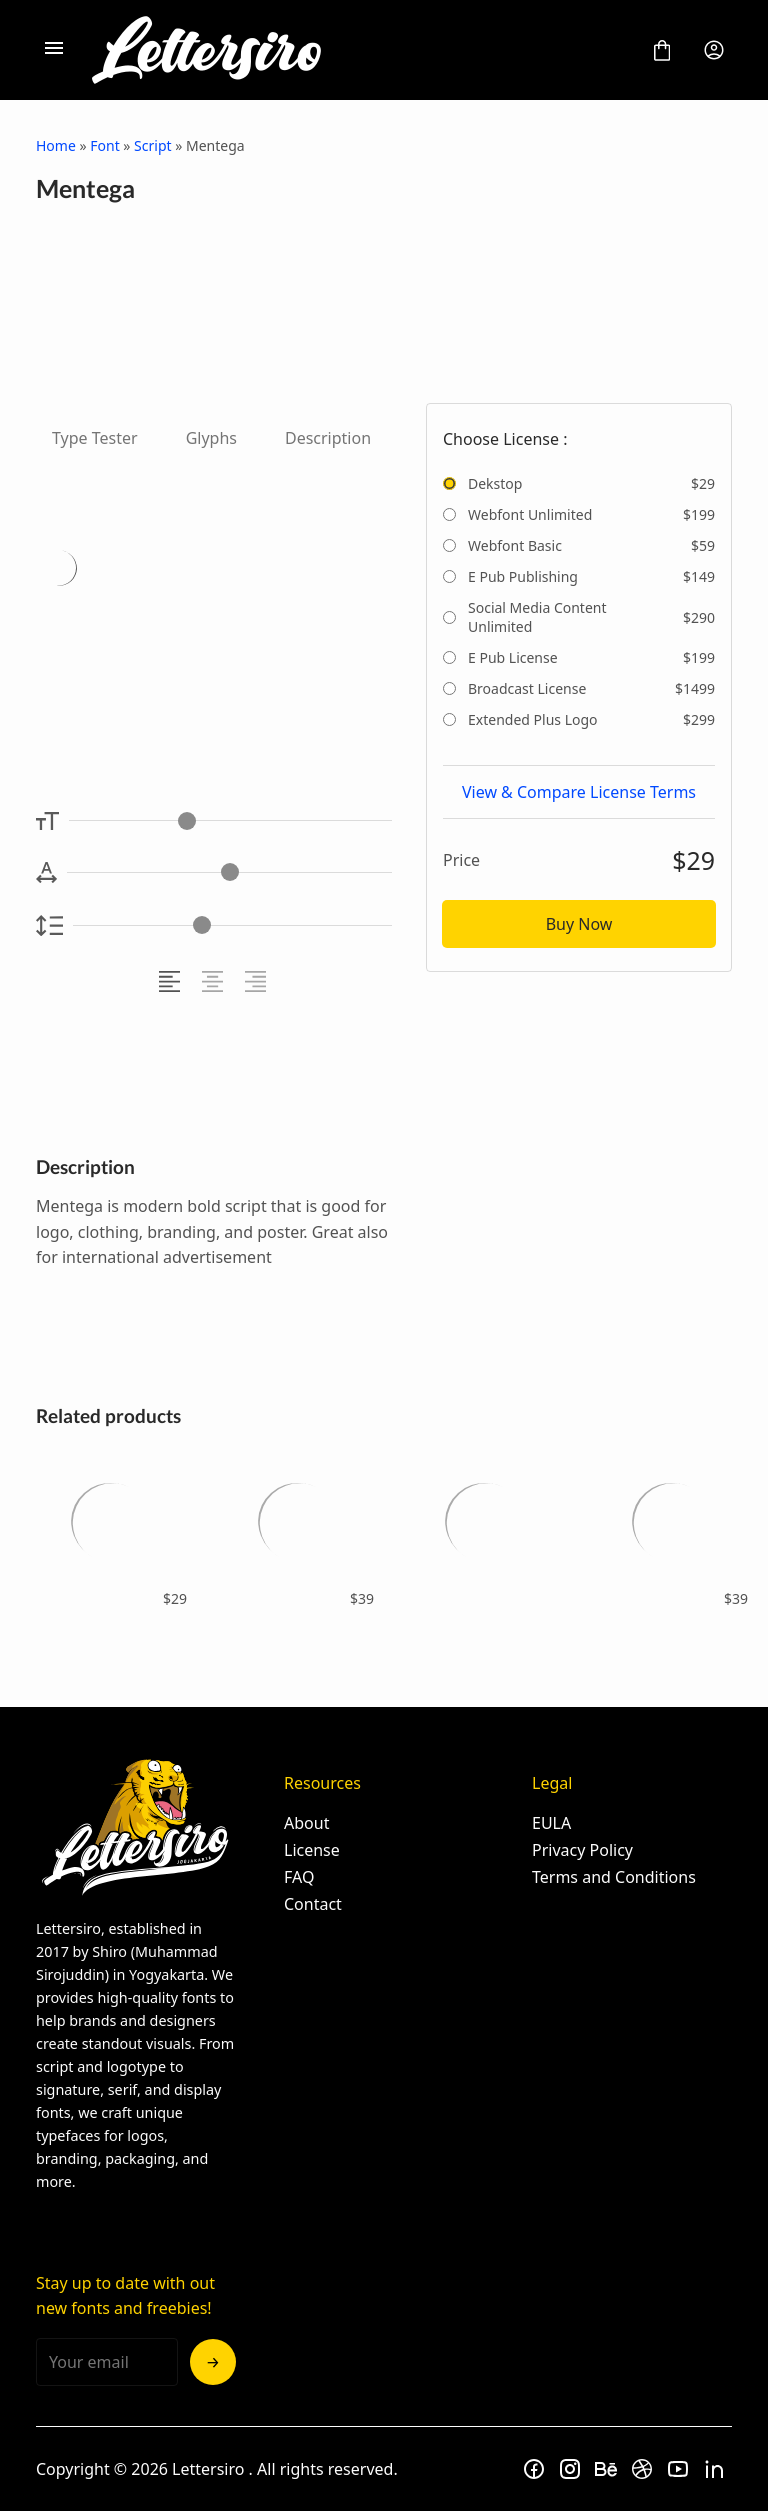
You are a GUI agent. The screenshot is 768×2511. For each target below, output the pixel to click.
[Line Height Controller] (232, 925)
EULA (551, 1823)
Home (56, 145)
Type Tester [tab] (95, 438)
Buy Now (579, 924)
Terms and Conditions (614, 1877)
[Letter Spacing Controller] (229, 872)
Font (104, 145)
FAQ (299, 1877)
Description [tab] (328, 438)
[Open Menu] (54, 50)
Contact (313, 1904)
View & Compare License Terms (579, 792)
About (306, 1823)
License (312, 1850)
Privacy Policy (582, 1850)
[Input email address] (107, 2362)
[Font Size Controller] (230, 820)
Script (152, 145)
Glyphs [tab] (211, 438)
